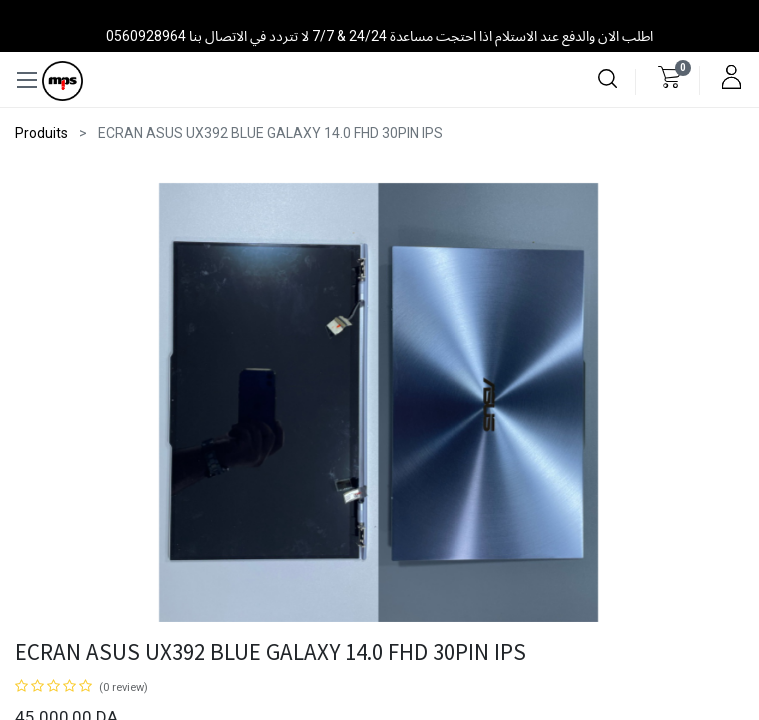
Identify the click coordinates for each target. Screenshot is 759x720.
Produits (41, 133)
